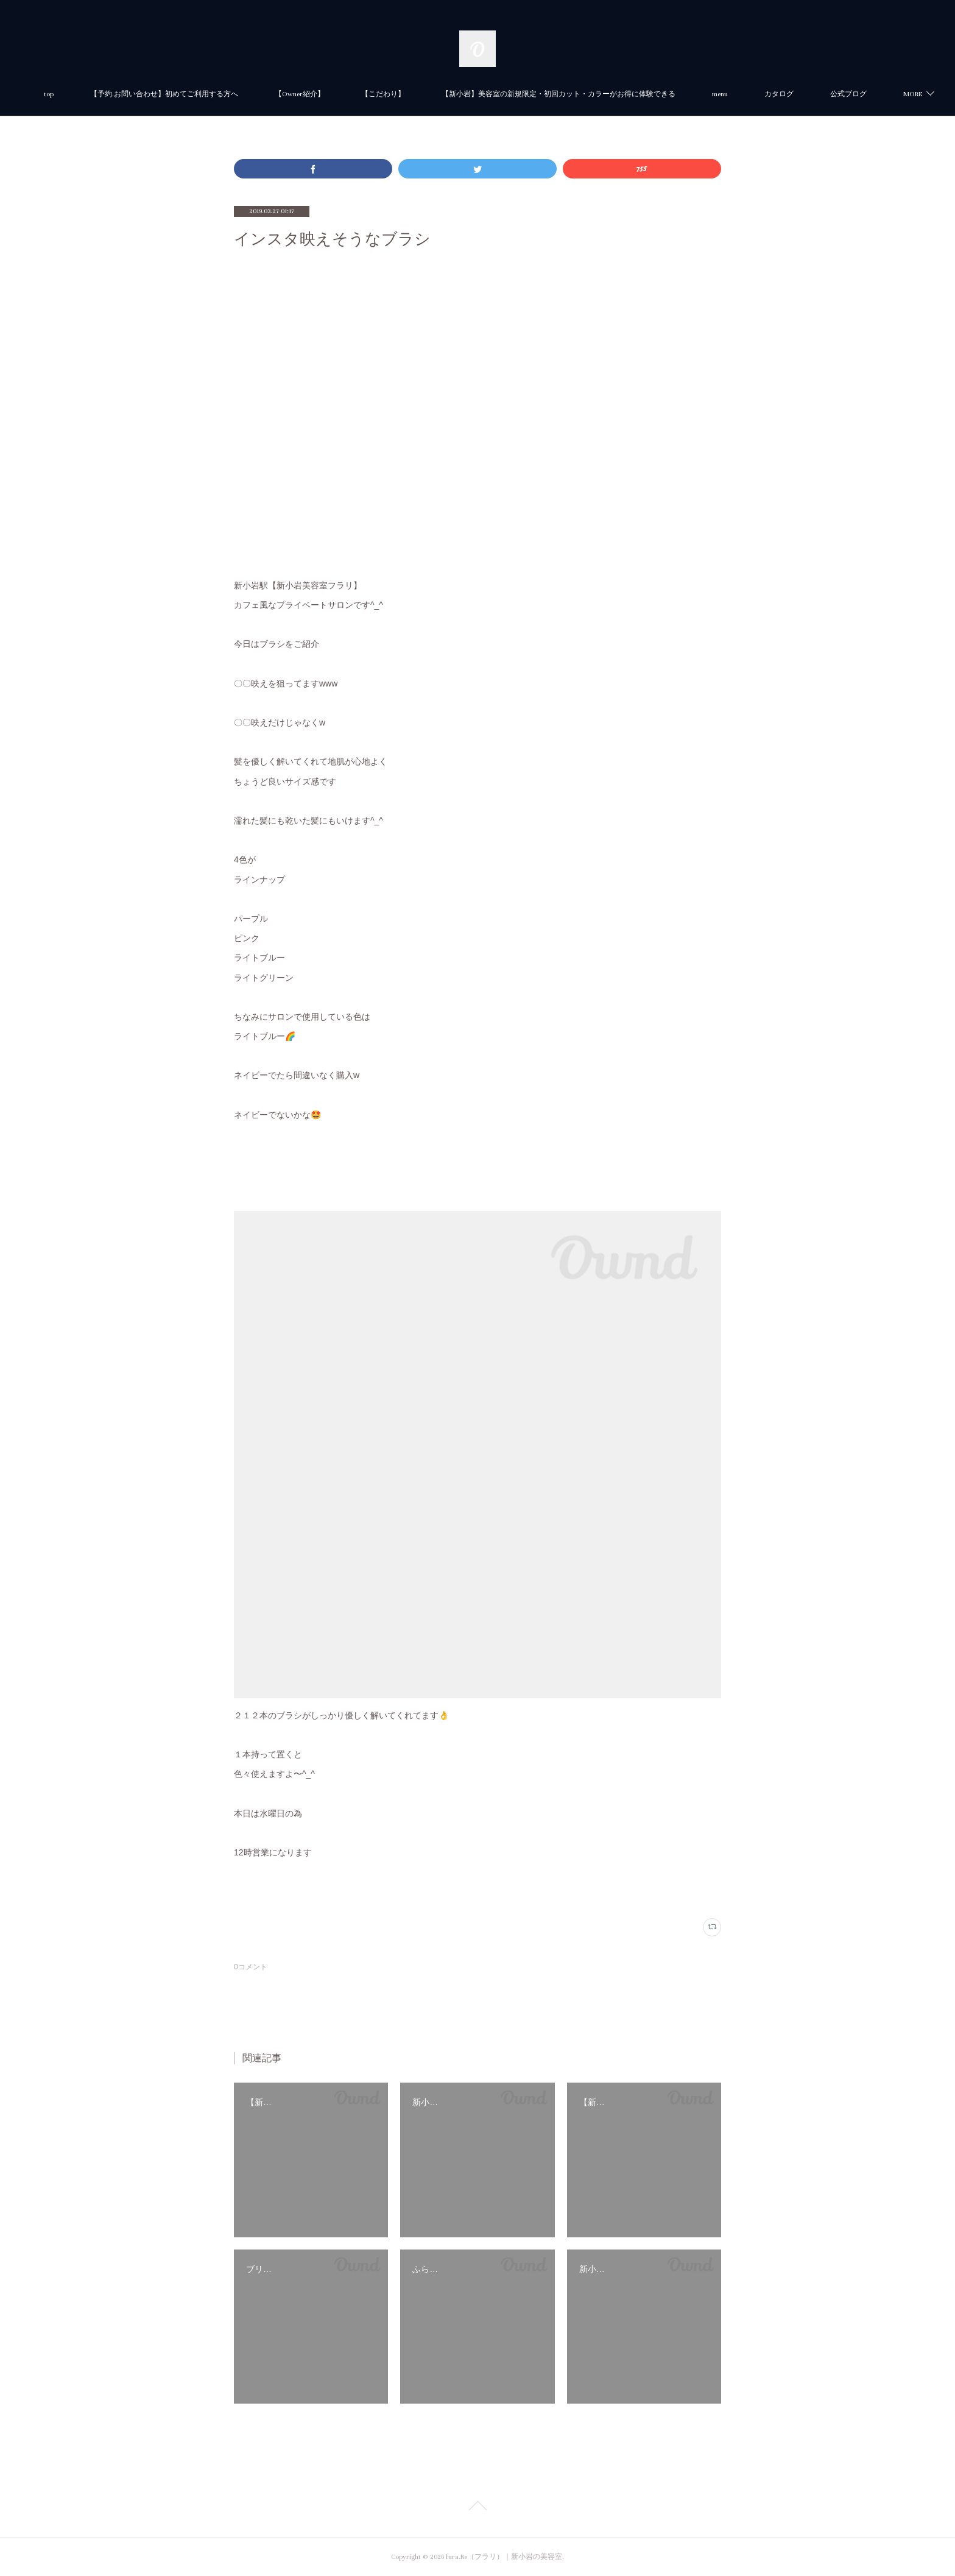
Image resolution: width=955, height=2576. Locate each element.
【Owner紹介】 (358, 94)
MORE (832, 94)
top (107, 94)
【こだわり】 (441, 94)
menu (778, 94)
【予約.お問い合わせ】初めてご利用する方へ (223, 94)
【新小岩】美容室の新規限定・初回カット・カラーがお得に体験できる (617, 94)
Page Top (477, 2507)
